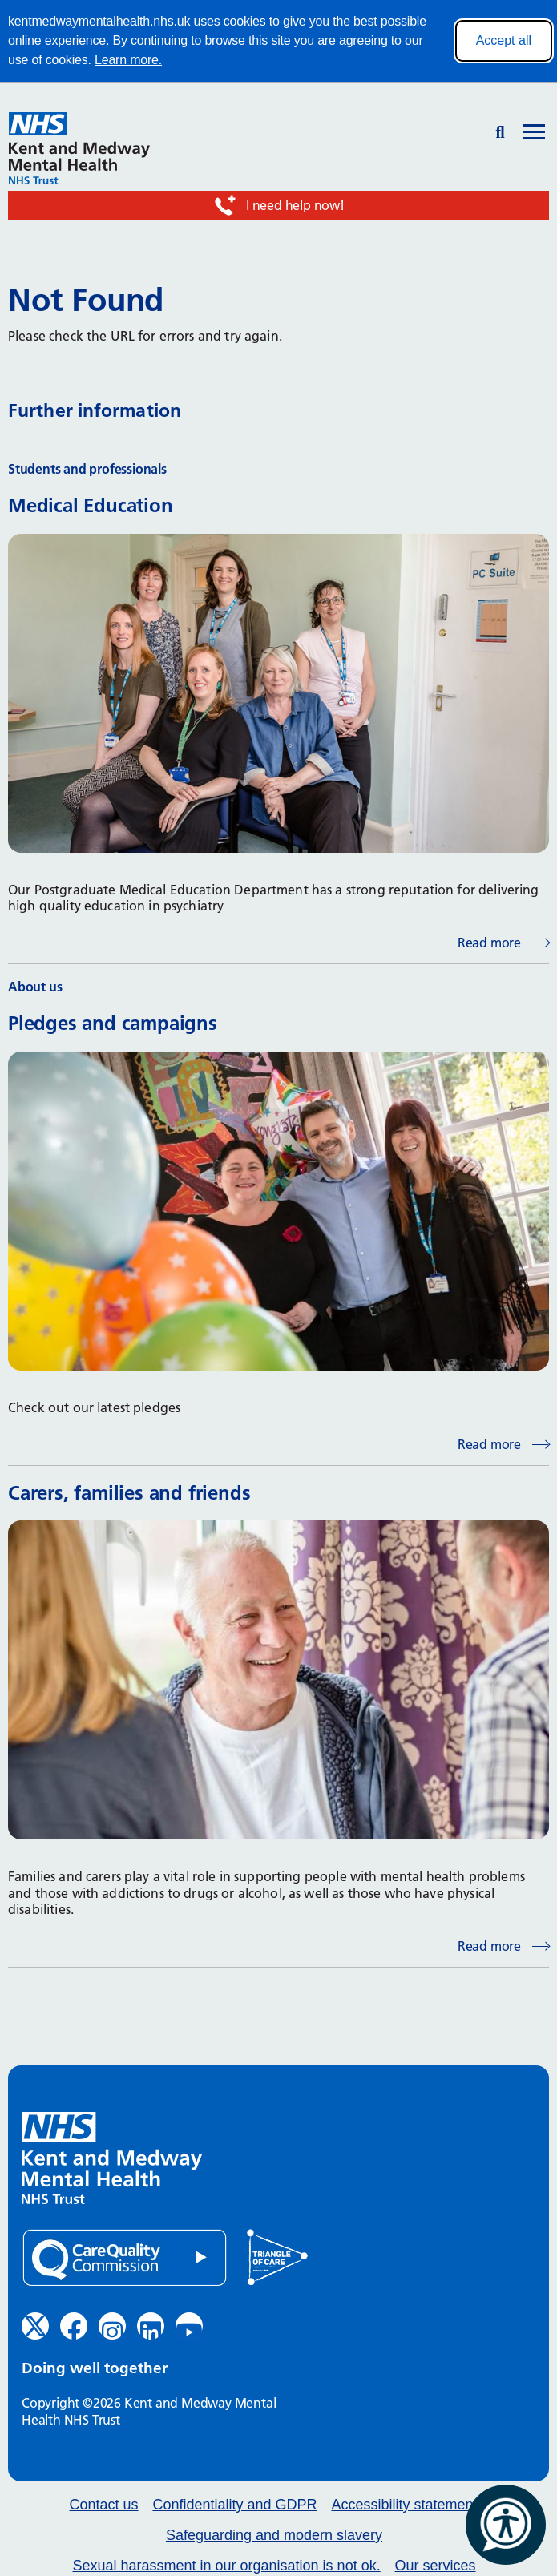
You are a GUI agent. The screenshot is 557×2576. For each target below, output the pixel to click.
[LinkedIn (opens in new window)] (150, 2326)
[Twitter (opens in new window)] (35, 2326)
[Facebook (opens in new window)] (73, 2326)
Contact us (104, 2505)
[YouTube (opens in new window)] (189, 2326)
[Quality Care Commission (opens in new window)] (125, 2258)
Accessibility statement (404, 2505)
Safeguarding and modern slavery (274, 2535)
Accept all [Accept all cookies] (503, 40)
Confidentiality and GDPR (234, 2505)
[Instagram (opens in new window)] (112, 2326)
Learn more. (128, 60)
